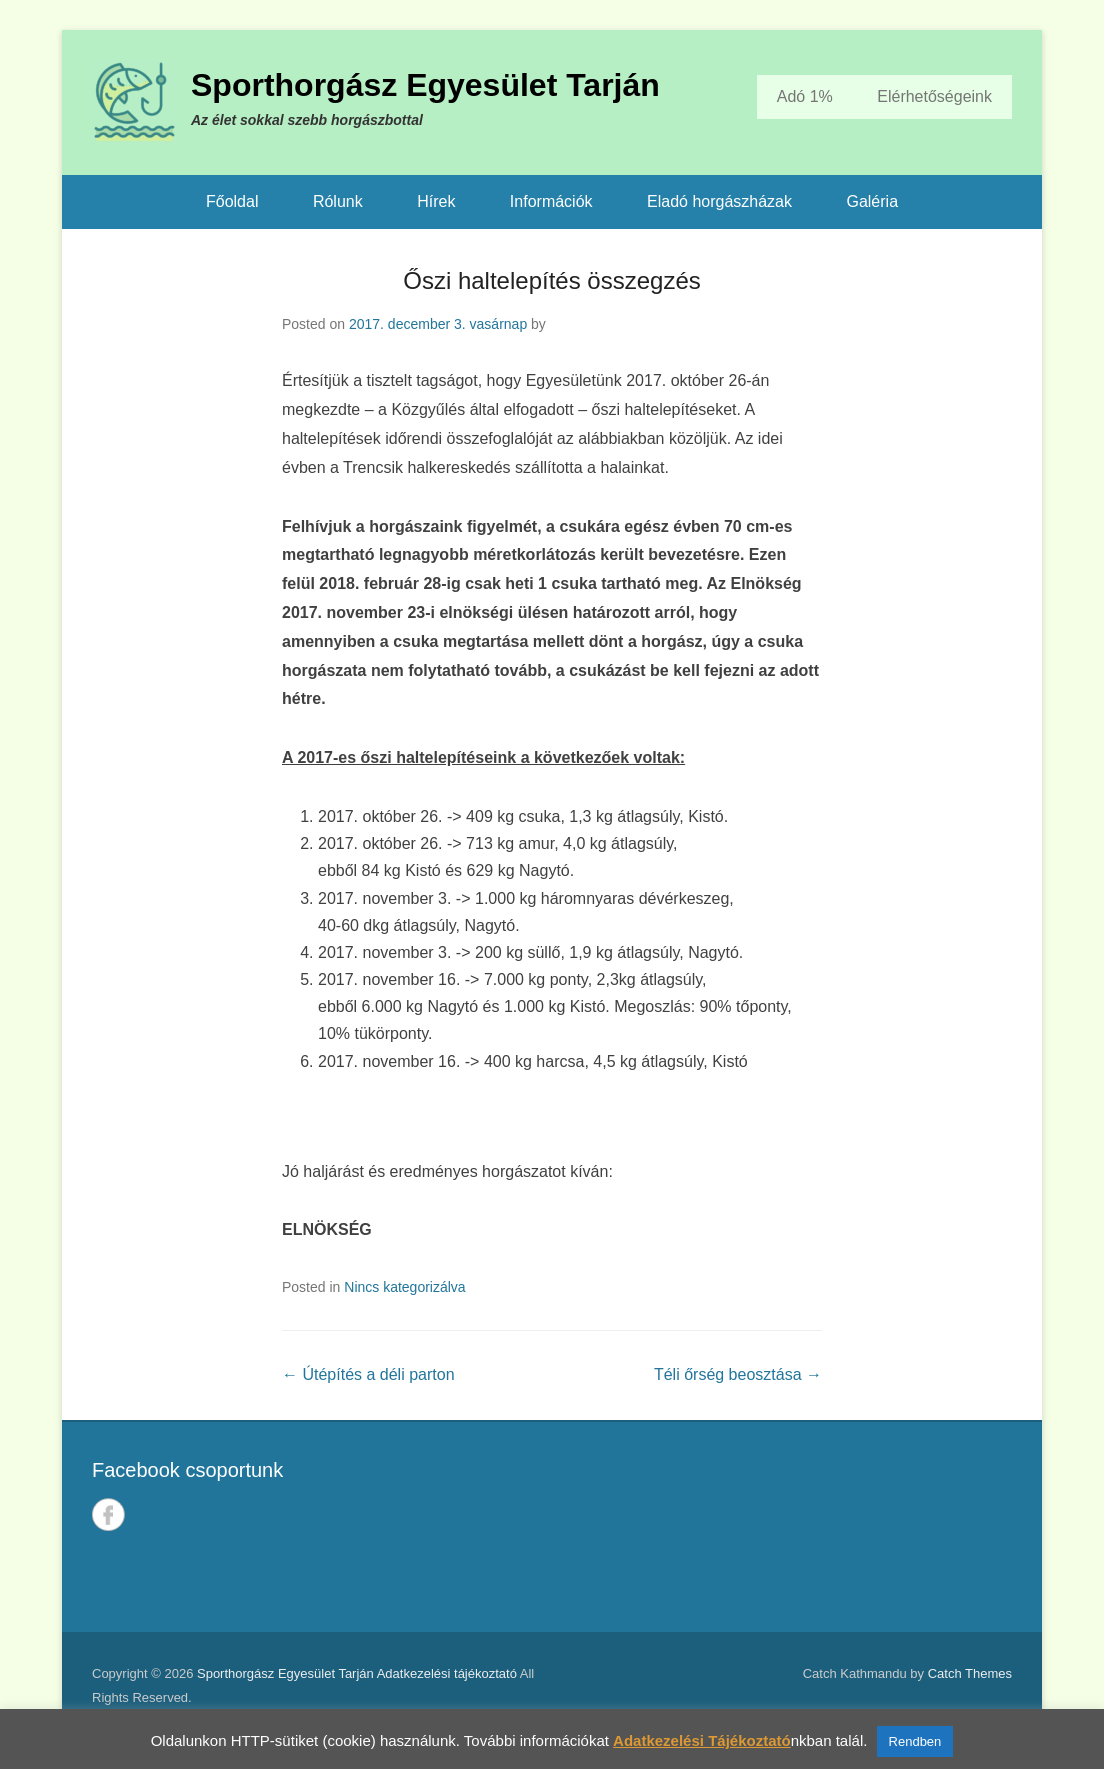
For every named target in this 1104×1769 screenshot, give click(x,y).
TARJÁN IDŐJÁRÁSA (791, 1527)
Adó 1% (805, 96)
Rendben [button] (915, 1741)
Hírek (436, 201)
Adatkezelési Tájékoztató (702, 1740)
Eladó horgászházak (719, 201)
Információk (551, 201)
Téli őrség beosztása (738, 1374)
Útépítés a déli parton (368, 1374)
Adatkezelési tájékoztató (447, 1673)
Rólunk (338, 201)
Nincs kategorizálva (404, 1287)
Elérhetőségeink (934, 96)
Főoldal (232, 201)
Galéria (872, 201)
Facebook (108, 1514)
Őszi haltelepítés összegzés (551, 280)
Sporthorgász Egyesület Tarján (425, 85)
